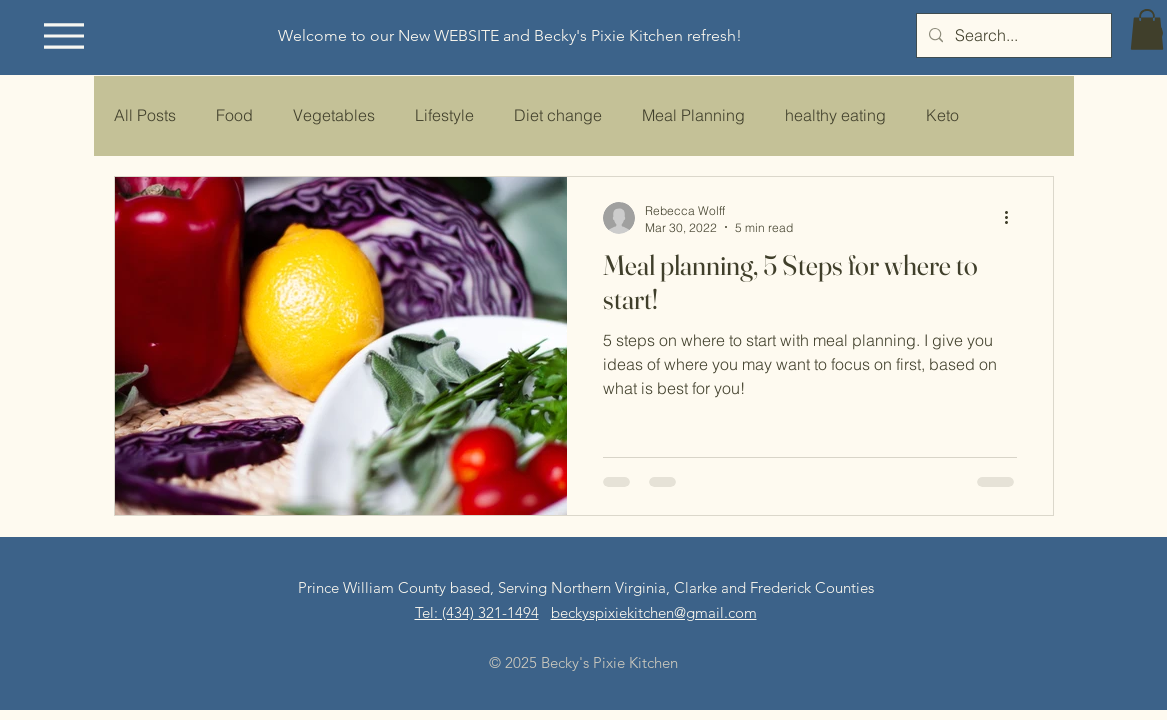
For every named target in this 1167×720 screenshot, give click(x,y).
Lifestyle (444, 115)
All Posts (145, 115)
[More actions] (1014, 218)
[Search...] (1012, 35)
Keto (942, 115)
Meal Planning (693, 115)
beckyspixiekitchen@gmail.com (654, 612)
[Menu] (64, 35)
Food (234, 115)
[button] (1147, 29)
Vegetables (334, 115)
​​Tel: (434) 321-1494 (477, 612)
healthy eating (835, 115)
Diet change (558, 115)
